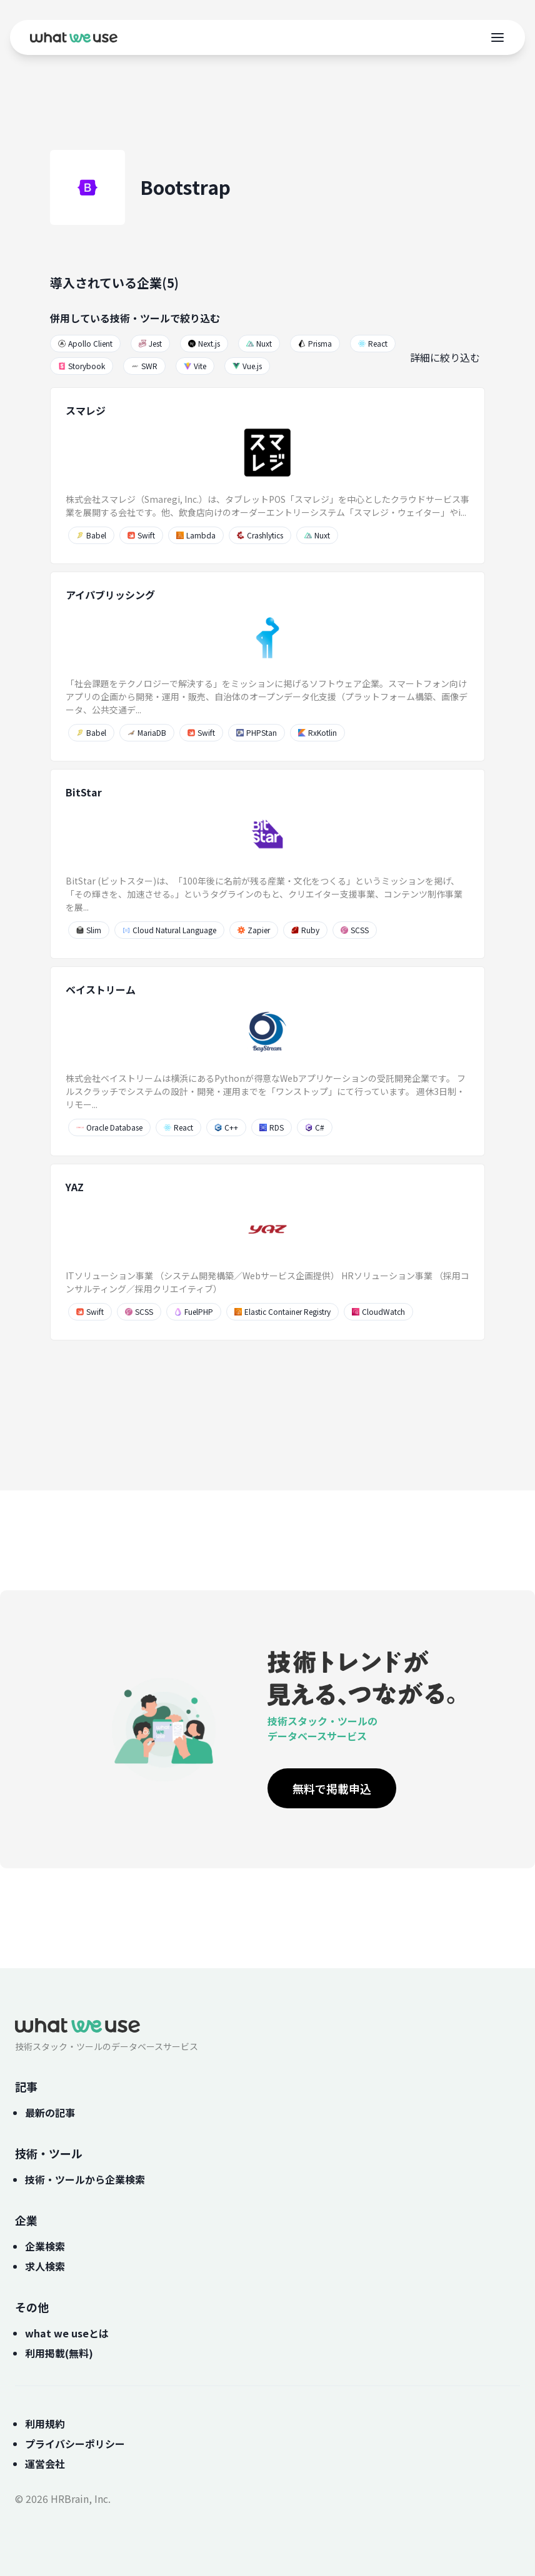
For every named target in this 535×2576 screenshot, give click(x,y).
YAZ (75, 1186)
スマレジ (86, 410)
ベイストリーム (101, 989)
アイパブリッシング (110, 594)
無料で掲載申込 (331, 1788)
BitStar (84, 792)
